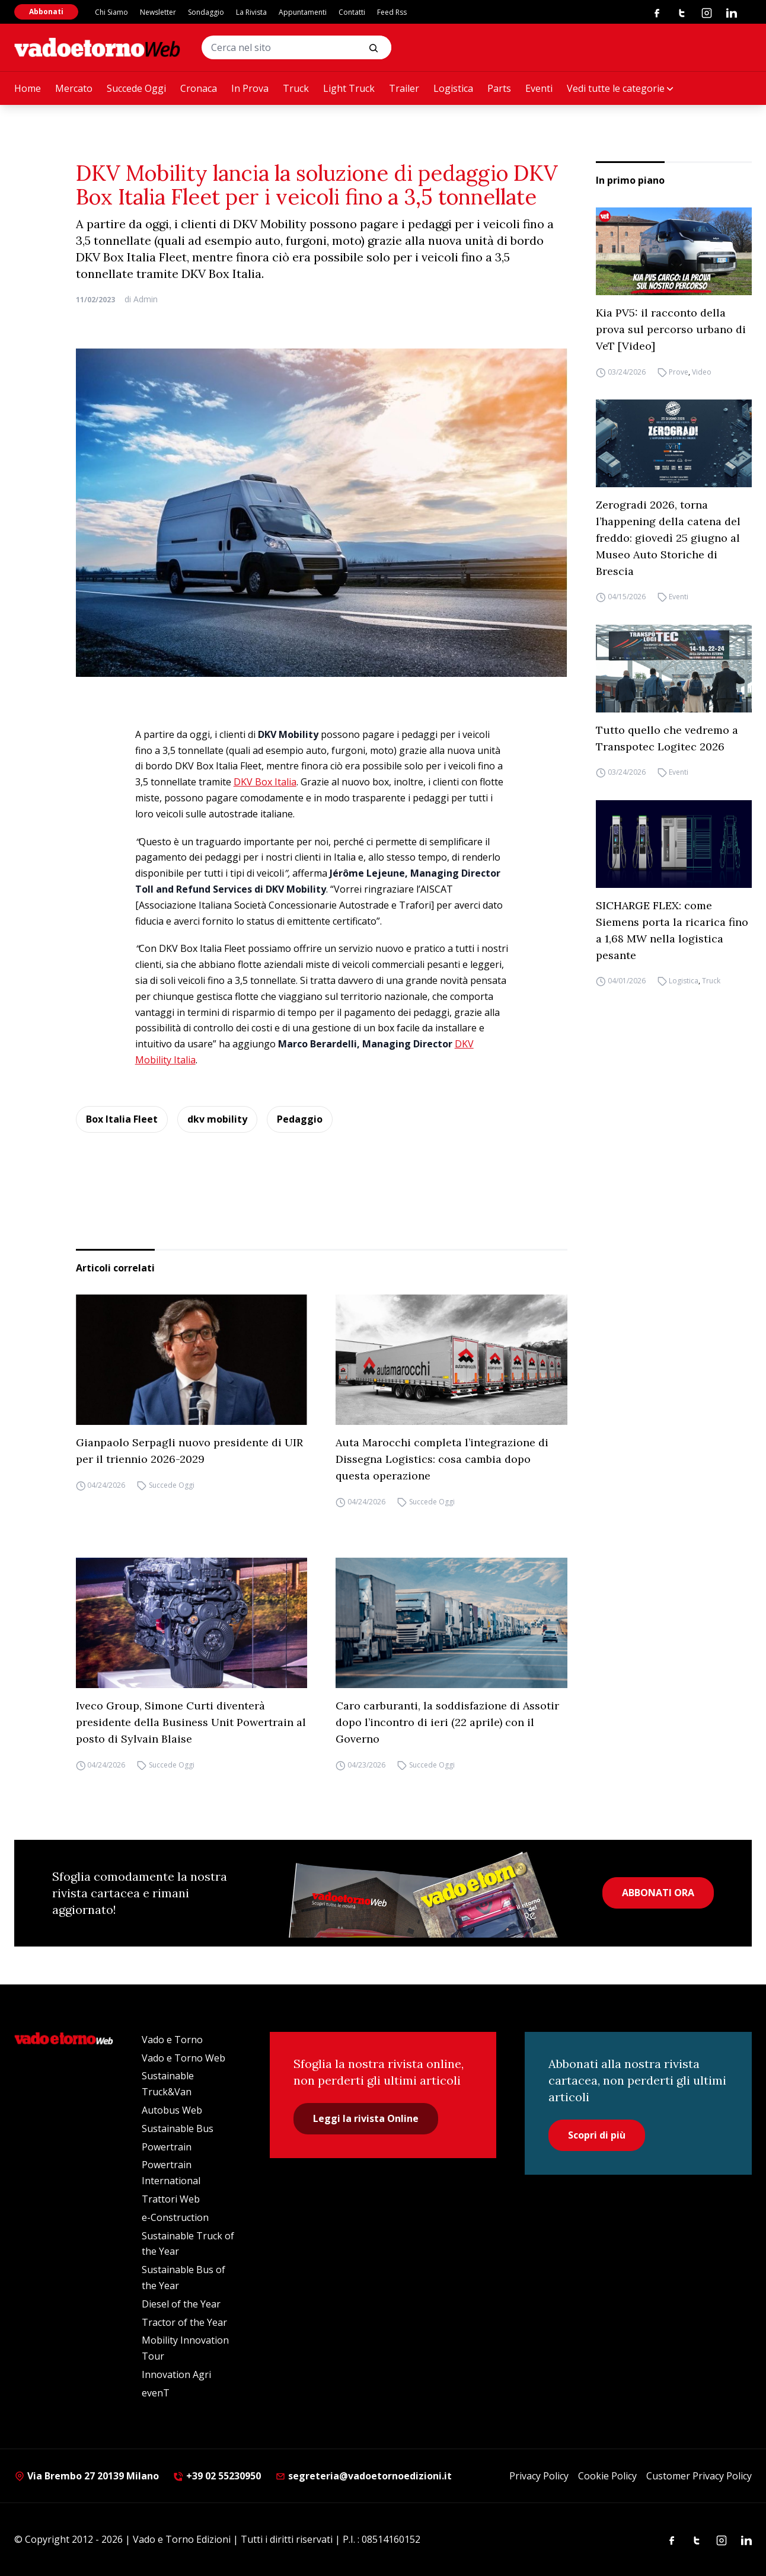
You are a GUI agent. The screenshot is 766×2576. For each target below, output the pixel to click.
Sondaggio (206, 12)
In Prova (250, 88)
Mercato (73, 88)
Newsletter (158, 12)
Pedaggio (300, 1119)
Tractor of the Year (184, 2322)
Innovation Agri (176, 2374)
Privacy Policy (539, 2475)
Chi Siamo (111, 12)
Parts (499, 88)
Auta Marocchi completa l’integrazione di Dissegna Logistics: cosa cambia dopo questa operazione (442, 1459)
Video (701, 372)
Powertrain (167, 2146)
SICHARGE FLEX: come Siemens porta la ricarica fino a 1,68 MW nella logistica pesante (672, 930)
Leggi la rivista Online (366, 2118)
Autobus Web (172, 2110)
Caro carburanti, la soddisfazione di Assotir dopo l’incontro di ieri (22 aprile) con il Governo (447, 1722)
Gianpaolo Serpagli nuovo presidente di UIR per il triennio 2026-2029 (189, 1451)
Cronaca (198, 88)
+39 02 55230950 (217, 2475)
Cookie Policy (607, 2475)
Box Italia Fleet (122, 1119)
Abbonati (46, 12)
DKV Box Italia (265, 781)
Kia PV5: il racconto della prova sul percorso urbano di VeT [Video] (671, 329)
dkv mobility (217, 1119)
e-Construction (175, 2217)
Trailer (404, 88)
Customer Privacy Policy (699, 2475)
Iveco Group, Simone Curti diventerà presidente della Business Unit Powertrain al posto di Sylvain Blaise (191, 1722)
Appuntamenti (303, 12)
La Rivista (251, 12)
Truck (296, 88)
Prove (678, 372)
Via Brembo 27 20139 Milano (86, 2475)
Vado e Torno (172, 2039)
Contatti (352, 12)
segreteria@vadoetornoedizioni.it (363, 2475)
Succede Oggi (136, 88)
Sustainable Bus (177, 2128)
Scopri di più (596, 2135)
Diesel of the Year (181, 2303)
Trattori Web (171, 2199)
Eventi (539, 88)
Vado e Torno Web (183, 2057)
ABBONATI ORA (658, 1892)
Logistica (453, 88)
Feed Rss (392, 12)
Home (27, 88)
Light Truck (349, 88)
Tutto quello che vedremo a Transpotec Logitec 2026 (667, 738)
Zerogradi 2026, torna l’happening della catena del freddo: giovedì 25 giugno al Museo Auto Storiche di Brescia (668, 538)
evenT (156, 2392)
